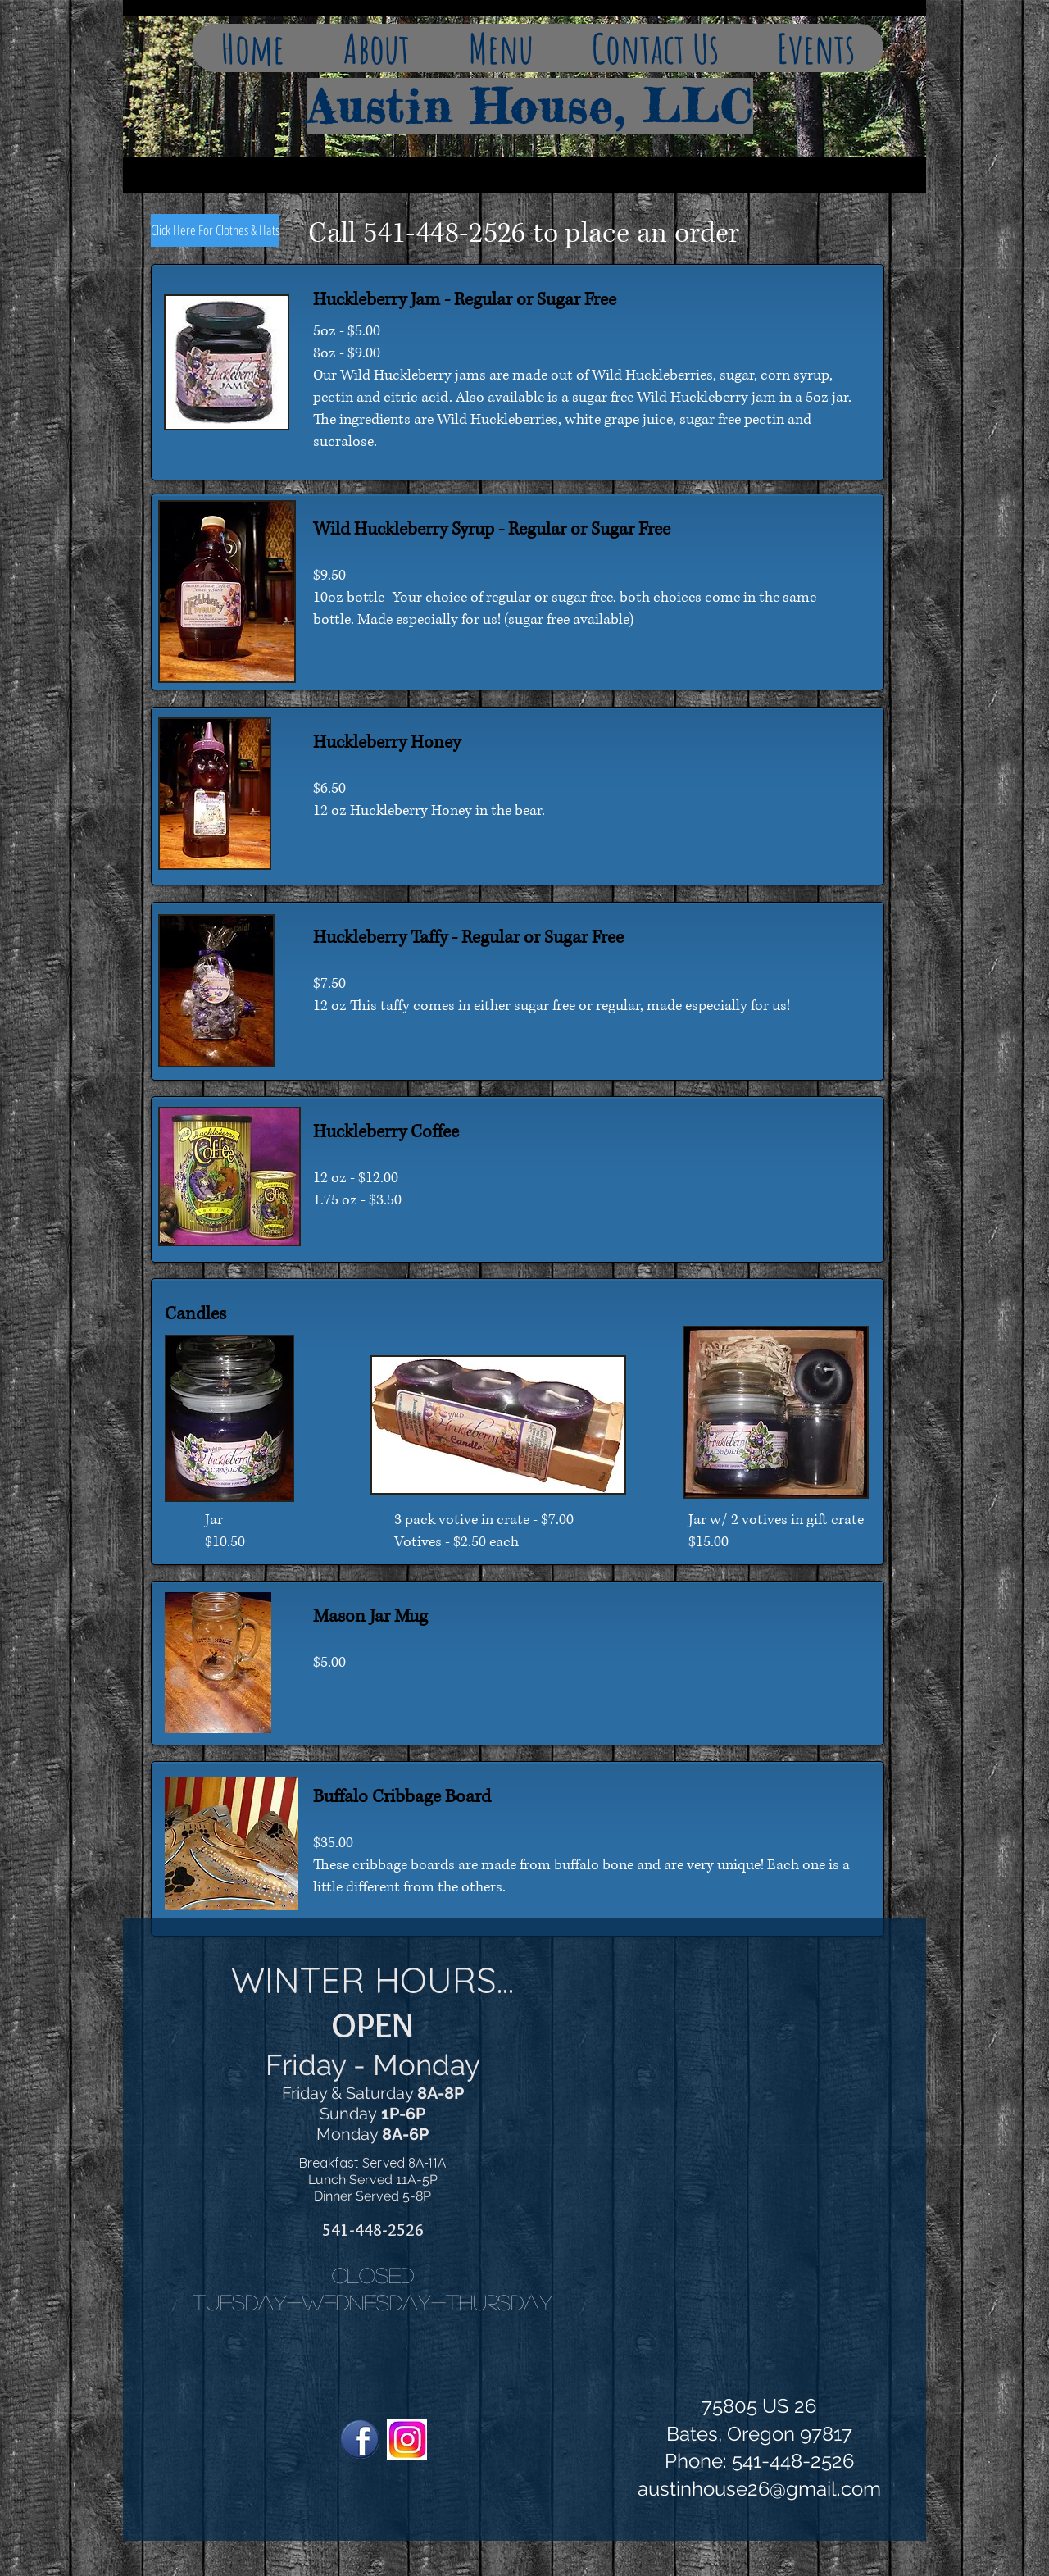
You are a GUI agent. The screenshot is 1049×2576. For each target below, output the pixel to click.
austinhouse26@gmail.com (759, 2489)
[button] (375, 48)
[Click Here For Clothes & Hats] (215, 230)
